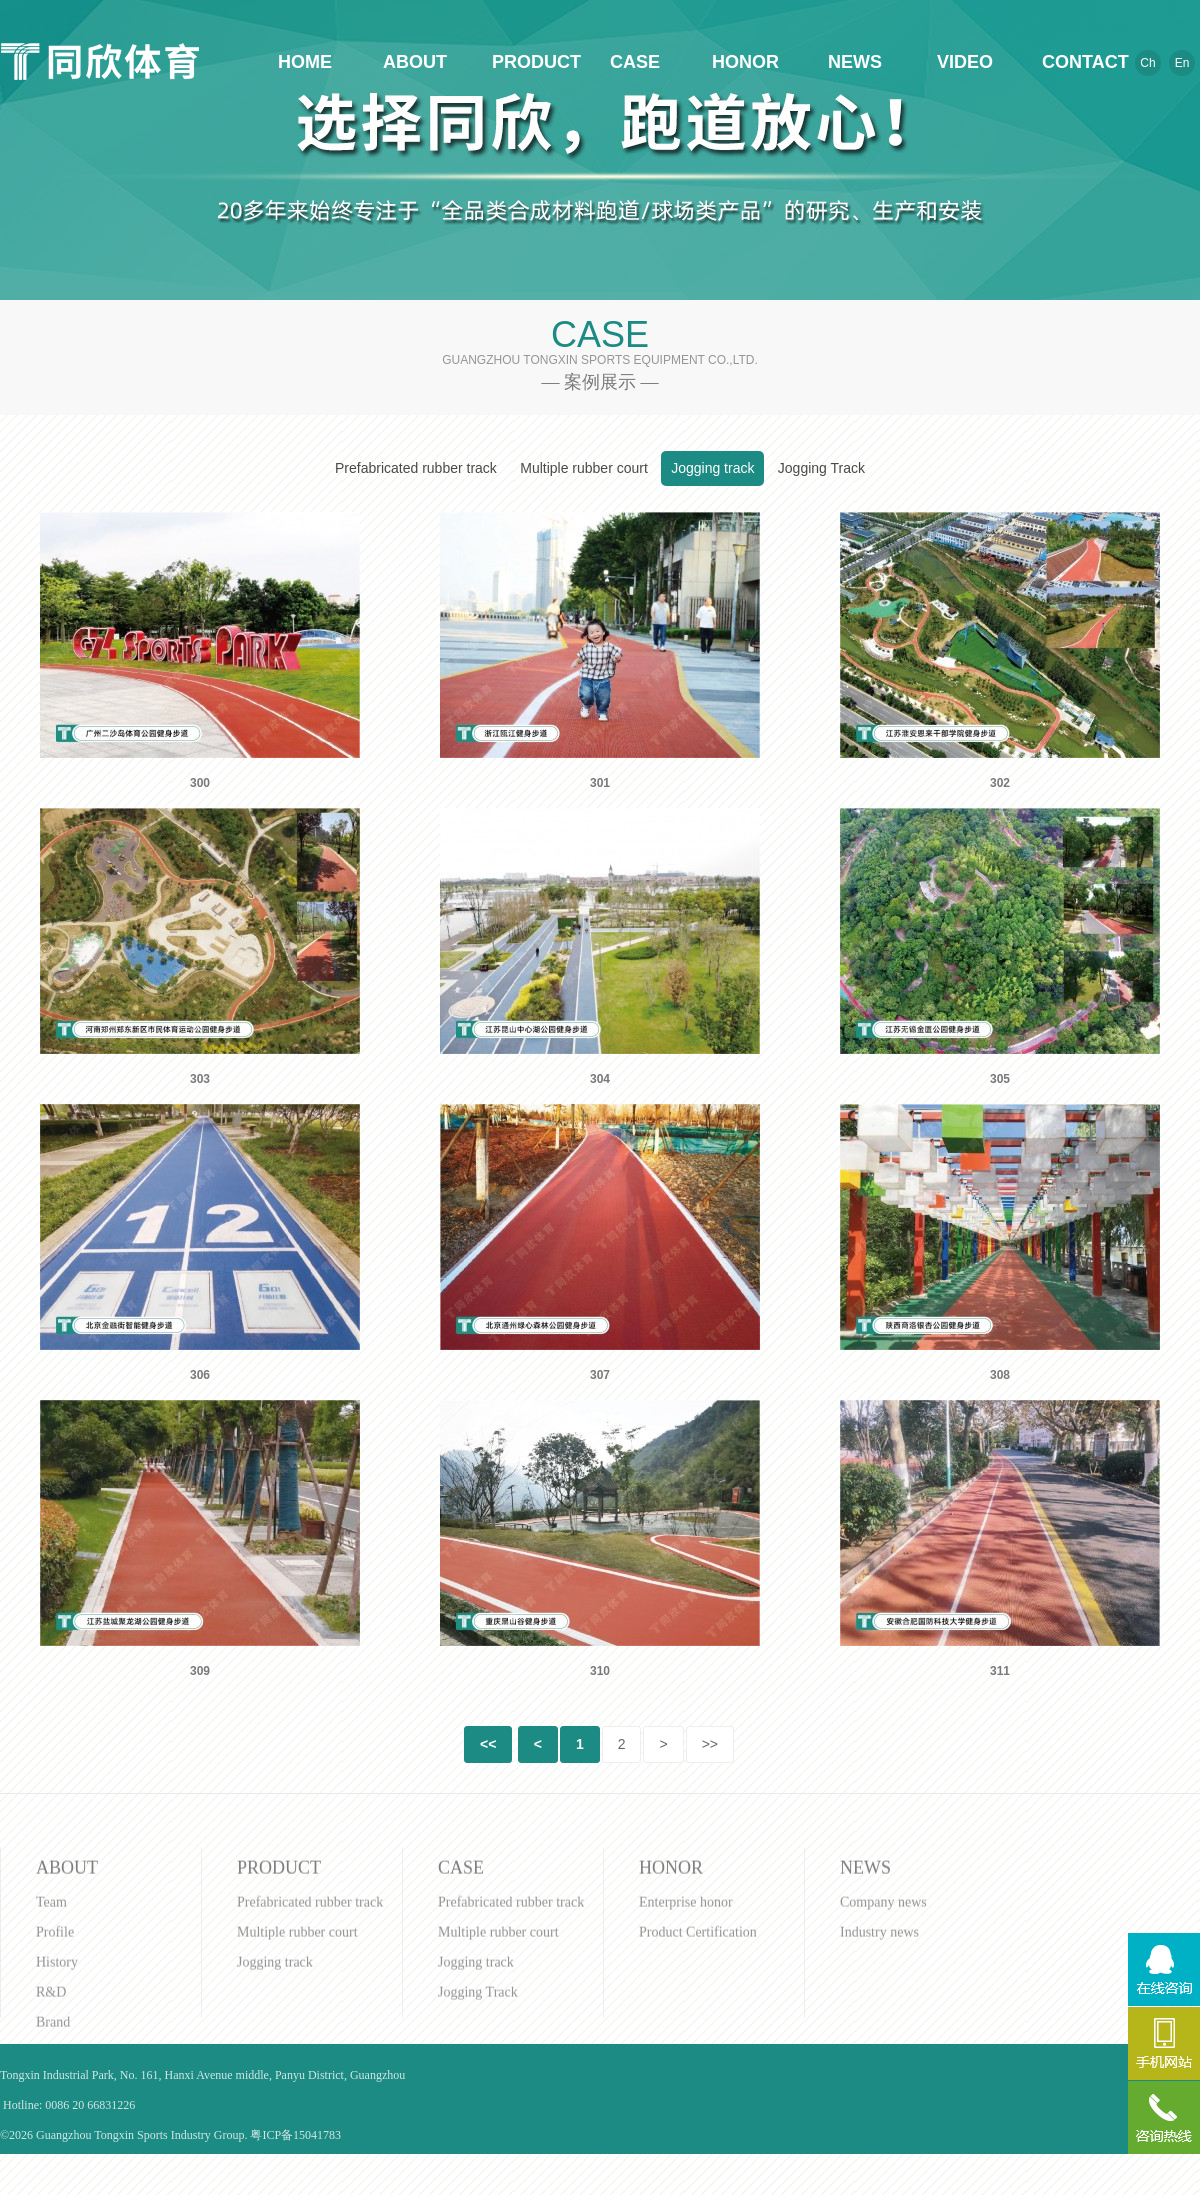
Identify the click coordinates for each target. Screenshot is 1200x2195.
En (1182, 63)
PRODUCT (525, 62)
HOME (305, 62)
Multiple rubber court (584, 468)
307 (600, 1375)
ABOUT (415, 62)
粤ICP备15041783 (295, 2135)
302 (1000, 783)
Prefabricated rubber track (416, 468)
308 (1000, 1375)
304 (600, 1079)
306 (200, 1375)
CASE (635, 62)
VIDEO (965, 62)
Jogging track (712, 468)
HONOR (745, 62)
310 (600, 1671)
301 (600, 783)
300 (200, 783)
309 (200, 1671)
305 (1000, 1079)
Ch (1147, 63)
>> (710, 1744)
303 (200, 1079)
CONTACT (1075, 62)
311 (1000, 1671)
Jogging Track (821, 468)
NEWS (855, 62)
